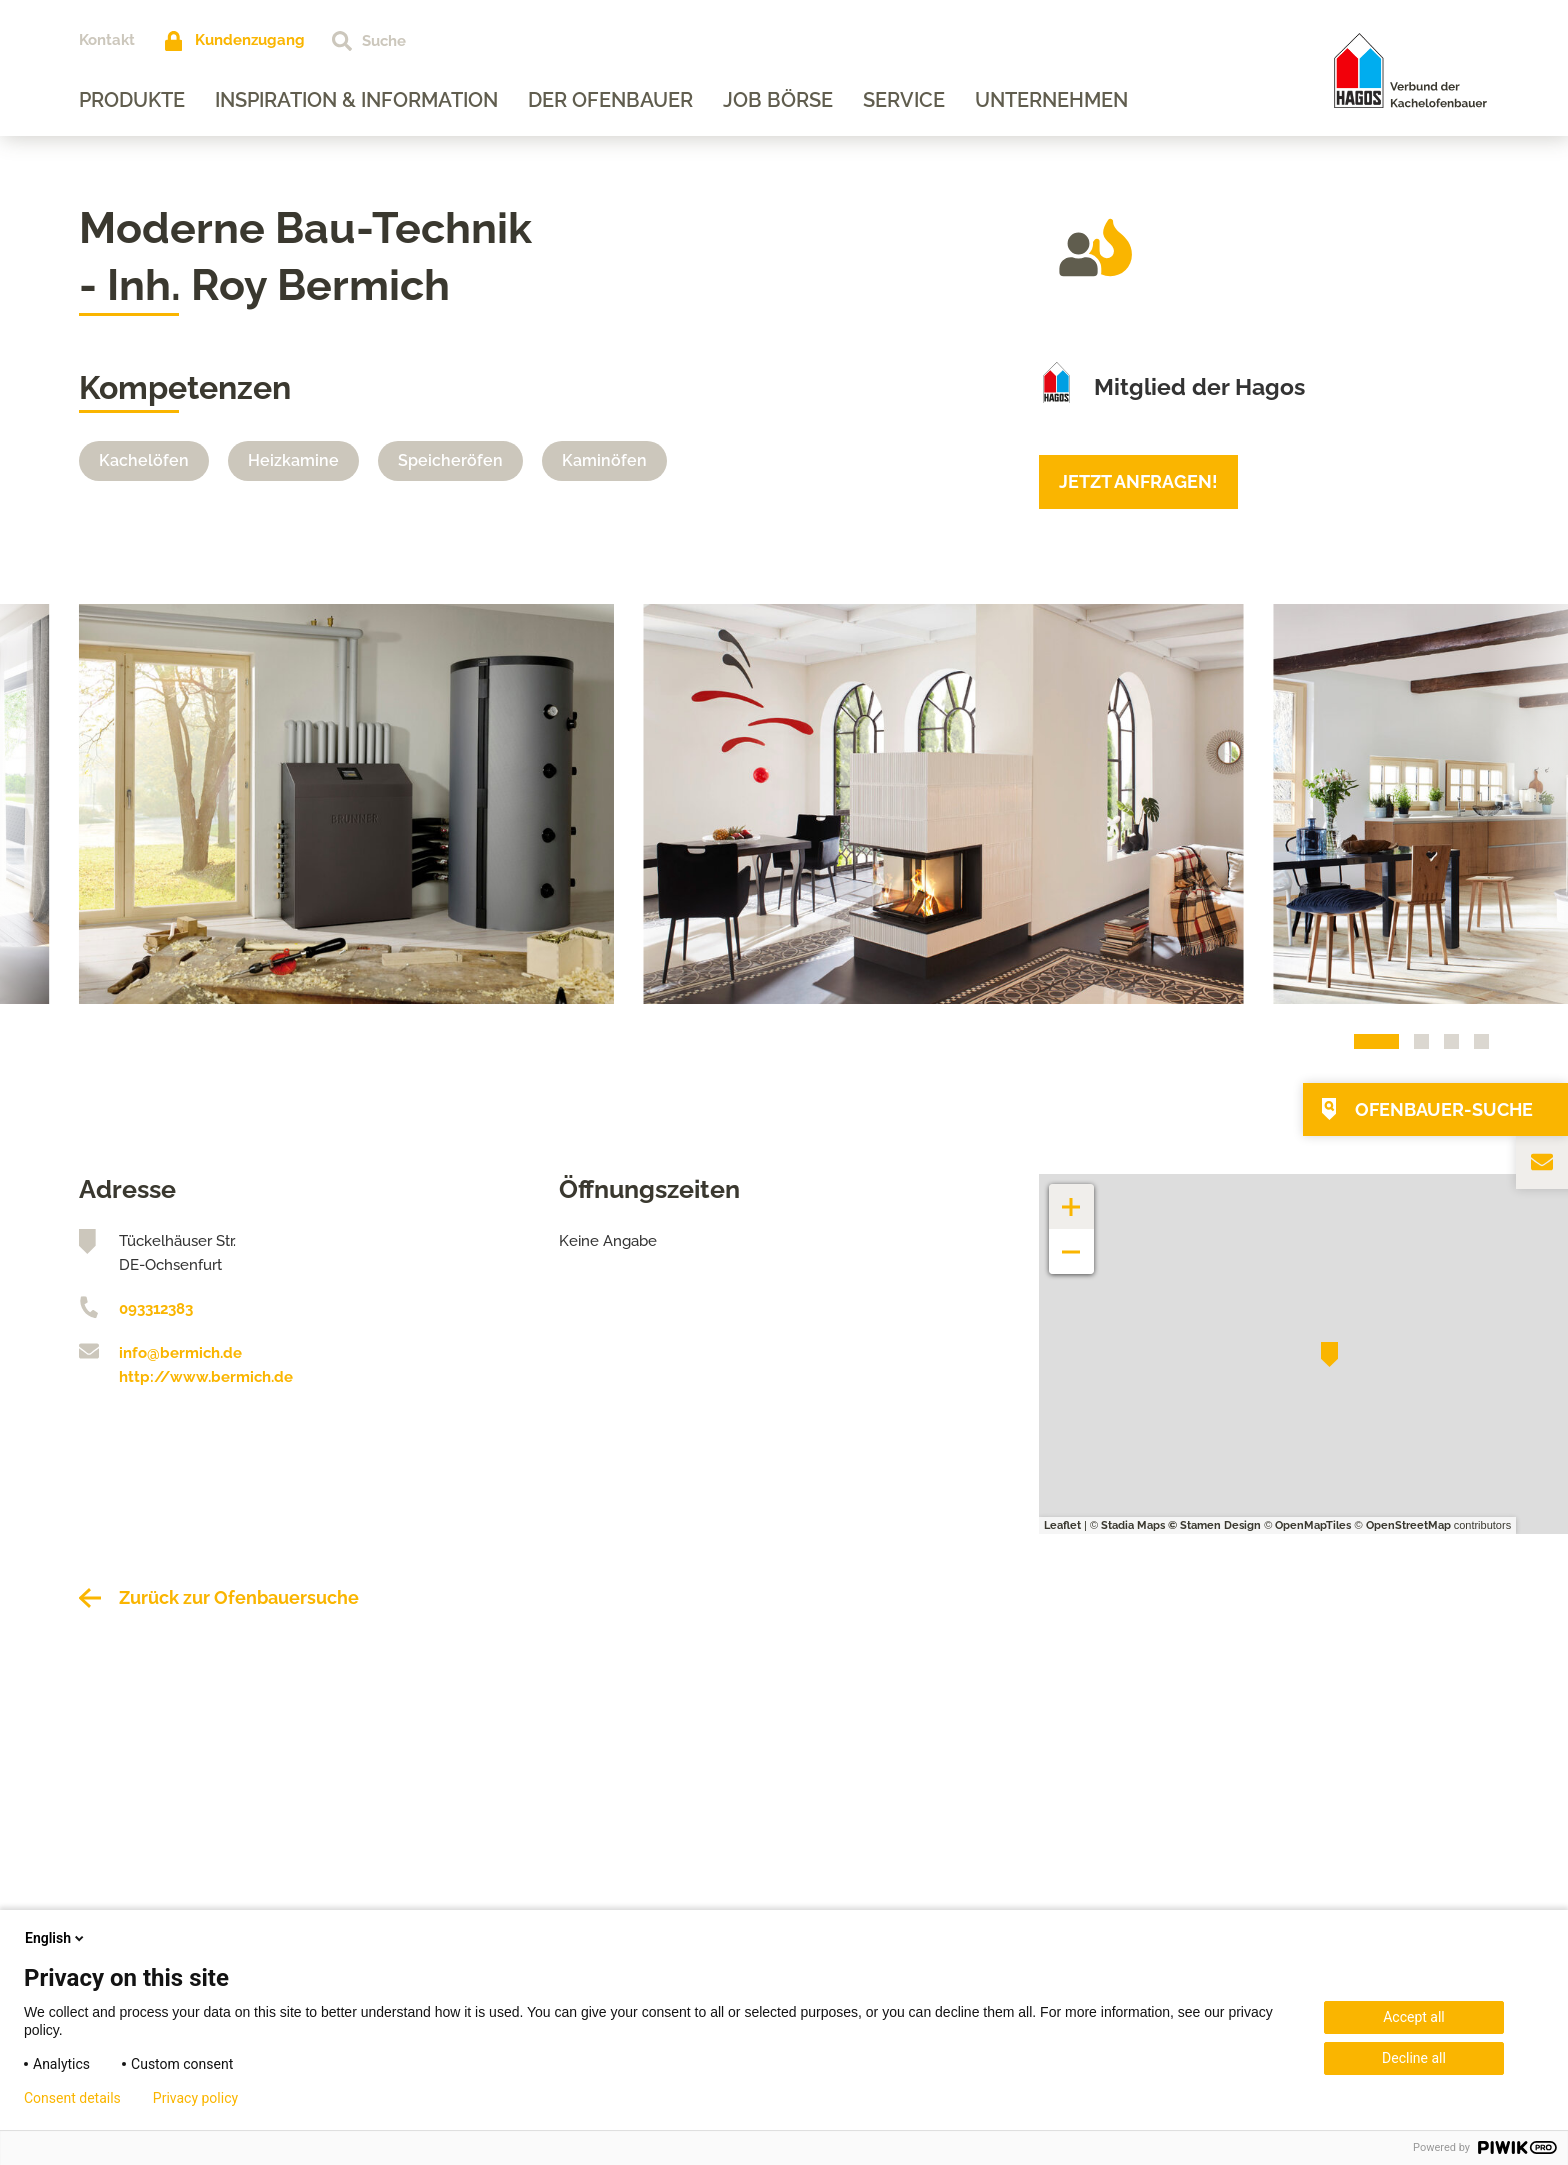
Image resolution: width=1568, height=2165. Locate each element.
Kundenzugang (250, 40)
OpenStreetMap (1408, 1525)
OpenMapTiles (1313, 1525)
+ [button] (1072, 1196)
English (56, 1938)
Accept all (1414, 2017)
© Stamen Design (1214, 1525)
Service (904, 100)
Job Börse (778, 100)
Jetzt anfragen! (1138, 481)
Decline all (1414, 2058)
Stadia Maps (1133, 1525)
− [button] (1071, 1241)
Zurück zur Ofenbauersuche (239, 1597)
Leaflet (1062, 1525)
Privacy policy (195, 2098)
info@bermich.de (180, 1353)
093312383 (156, 1309)
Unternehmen (1051, 100)
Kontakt (107, 40)
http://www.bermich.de (206, 1377)
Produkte (132, 100)
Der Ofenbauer (610, 100)
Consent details (72, 2098)
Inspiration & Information (356, 100)
